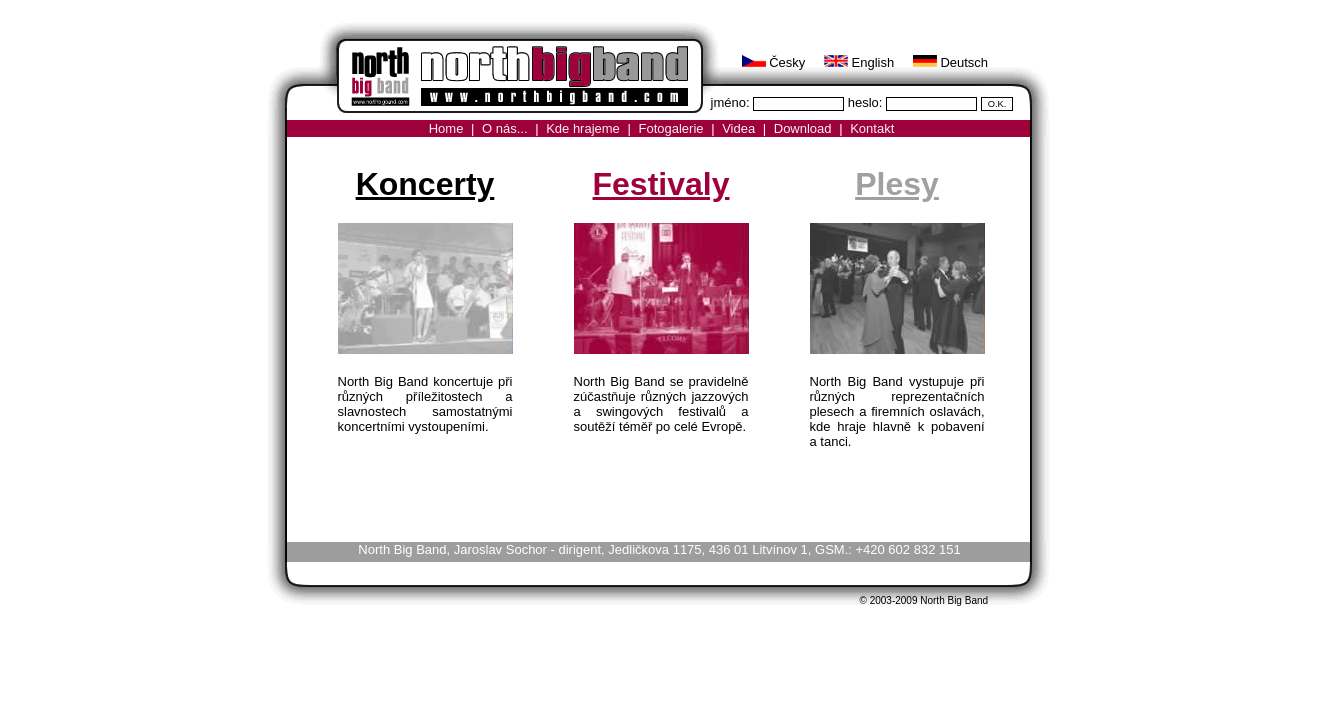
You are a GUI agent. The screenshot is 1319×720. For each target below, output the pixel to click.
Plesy (897, 184)
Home (446, 128)
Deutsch (950, 62)
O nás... (505, 128)
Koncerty (425, 184)
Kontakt (872, 128)
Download (803, 128)
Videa (738, 128)
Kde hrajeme (583, 128)
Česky (774, 62)
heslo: (867, 102)
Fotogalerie (670, 128)
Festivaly (661, 184)
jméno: (732, 102)
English (859, 62)
